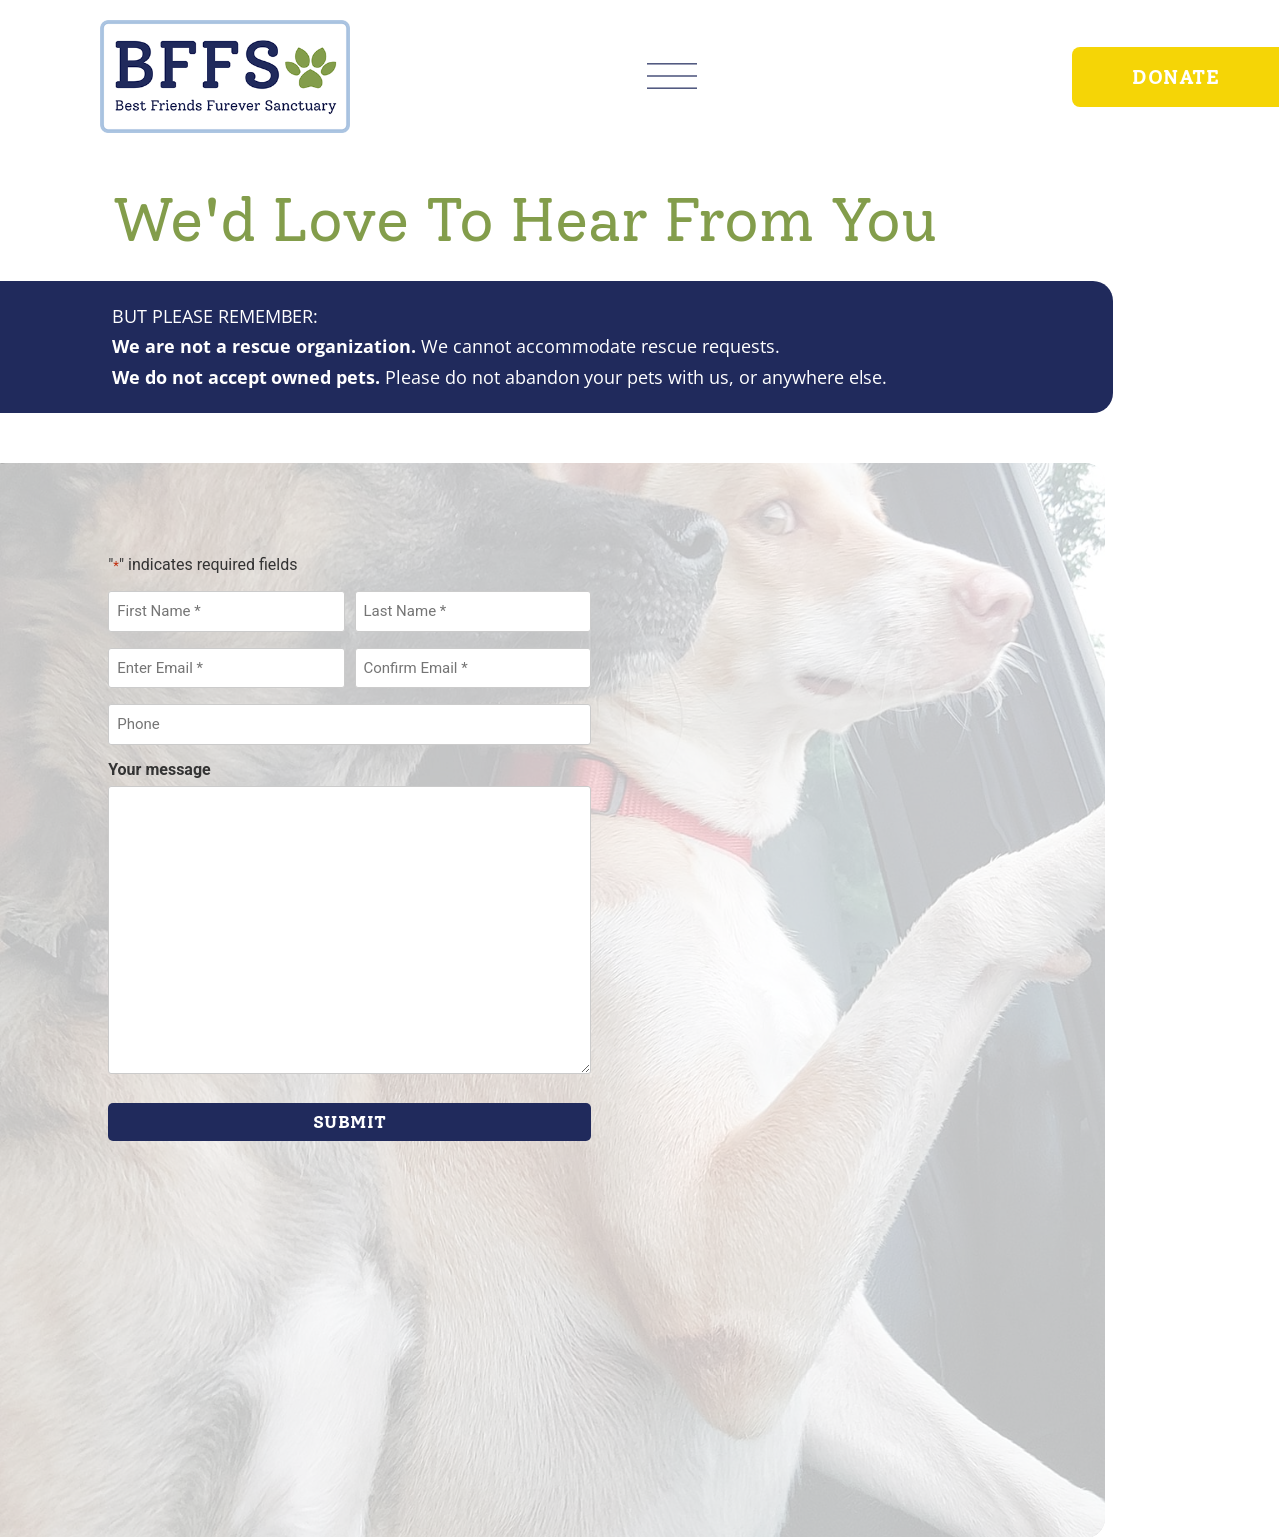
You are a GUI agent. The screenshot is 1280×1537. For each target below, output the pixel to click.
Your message (159, 770)
